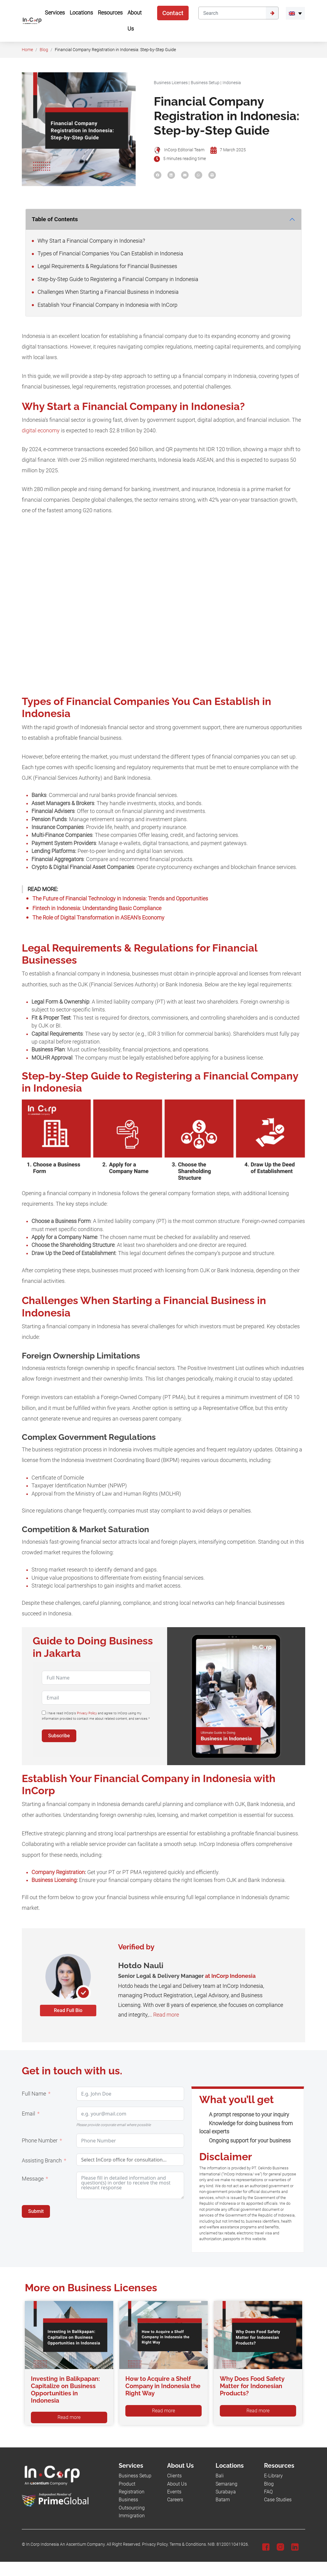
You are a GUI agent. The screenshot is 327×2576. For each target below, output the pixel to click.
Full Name (34, 2094)
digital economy (41, 431)
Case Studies (278, 2499)
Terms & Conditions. (188, 2544)
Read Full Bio (68, 2010)
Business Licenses (171, 82)
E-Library (273, 2476)
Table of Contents (55, 219)
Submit (36, 2211)
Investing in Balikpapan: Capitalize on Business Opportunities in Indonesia (65, 2389)
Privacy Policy (87, 1713)
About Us (177, 2484)
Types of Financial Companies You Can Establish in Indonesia (108, 254)
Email (28, 2114)
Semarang (226, 2484)
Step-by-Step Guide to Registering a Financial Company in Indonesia (115, 279)
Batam (223, 2499)
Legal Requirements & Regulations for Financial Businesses (105, 266)
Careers (175, 2499)
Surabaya (226, 2492)
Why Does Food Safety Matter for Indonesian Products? (252, 2386)
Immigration (132, 2516)
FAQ (268, 2492)
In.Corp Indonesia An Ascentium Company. (66, 2544)
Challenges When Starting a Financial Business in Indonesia (106, 292)
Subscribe (59, 1736)
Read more (166, 2015)
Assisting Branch (42, 2161)
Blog (44, 49)
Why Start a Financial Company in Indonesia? (89, 241)
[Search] (232, 13)
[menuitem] (295, 13)
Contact (172, 13)
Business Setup (205, 82)
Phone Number (40, 2141)
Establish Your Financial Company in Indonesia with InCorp (105, 305)
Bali (220, 2476)
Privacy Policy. (155, 2544)
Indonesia (232, 82)
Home (27, 49)
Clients (174, 2476)
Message (33, 2179)
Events (174, 2492)
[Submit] (272, 13)
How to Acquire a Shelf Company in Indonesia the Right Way (162, 2386)
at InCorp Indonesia (230, 1976)
